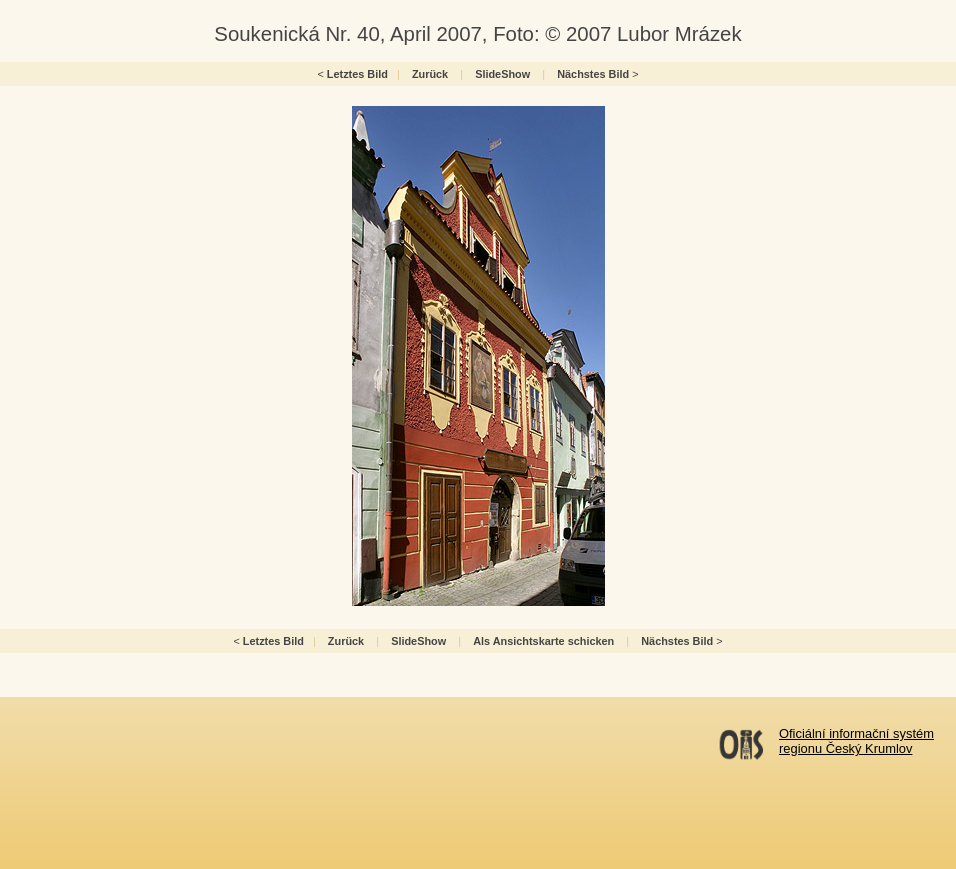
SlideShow (502, 74)
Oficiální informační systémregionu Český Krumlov (856, 741)
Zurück (430, 74)
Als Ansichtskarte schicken (543, 641)
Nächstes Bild (593, 74)
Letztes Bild (357, 74)
